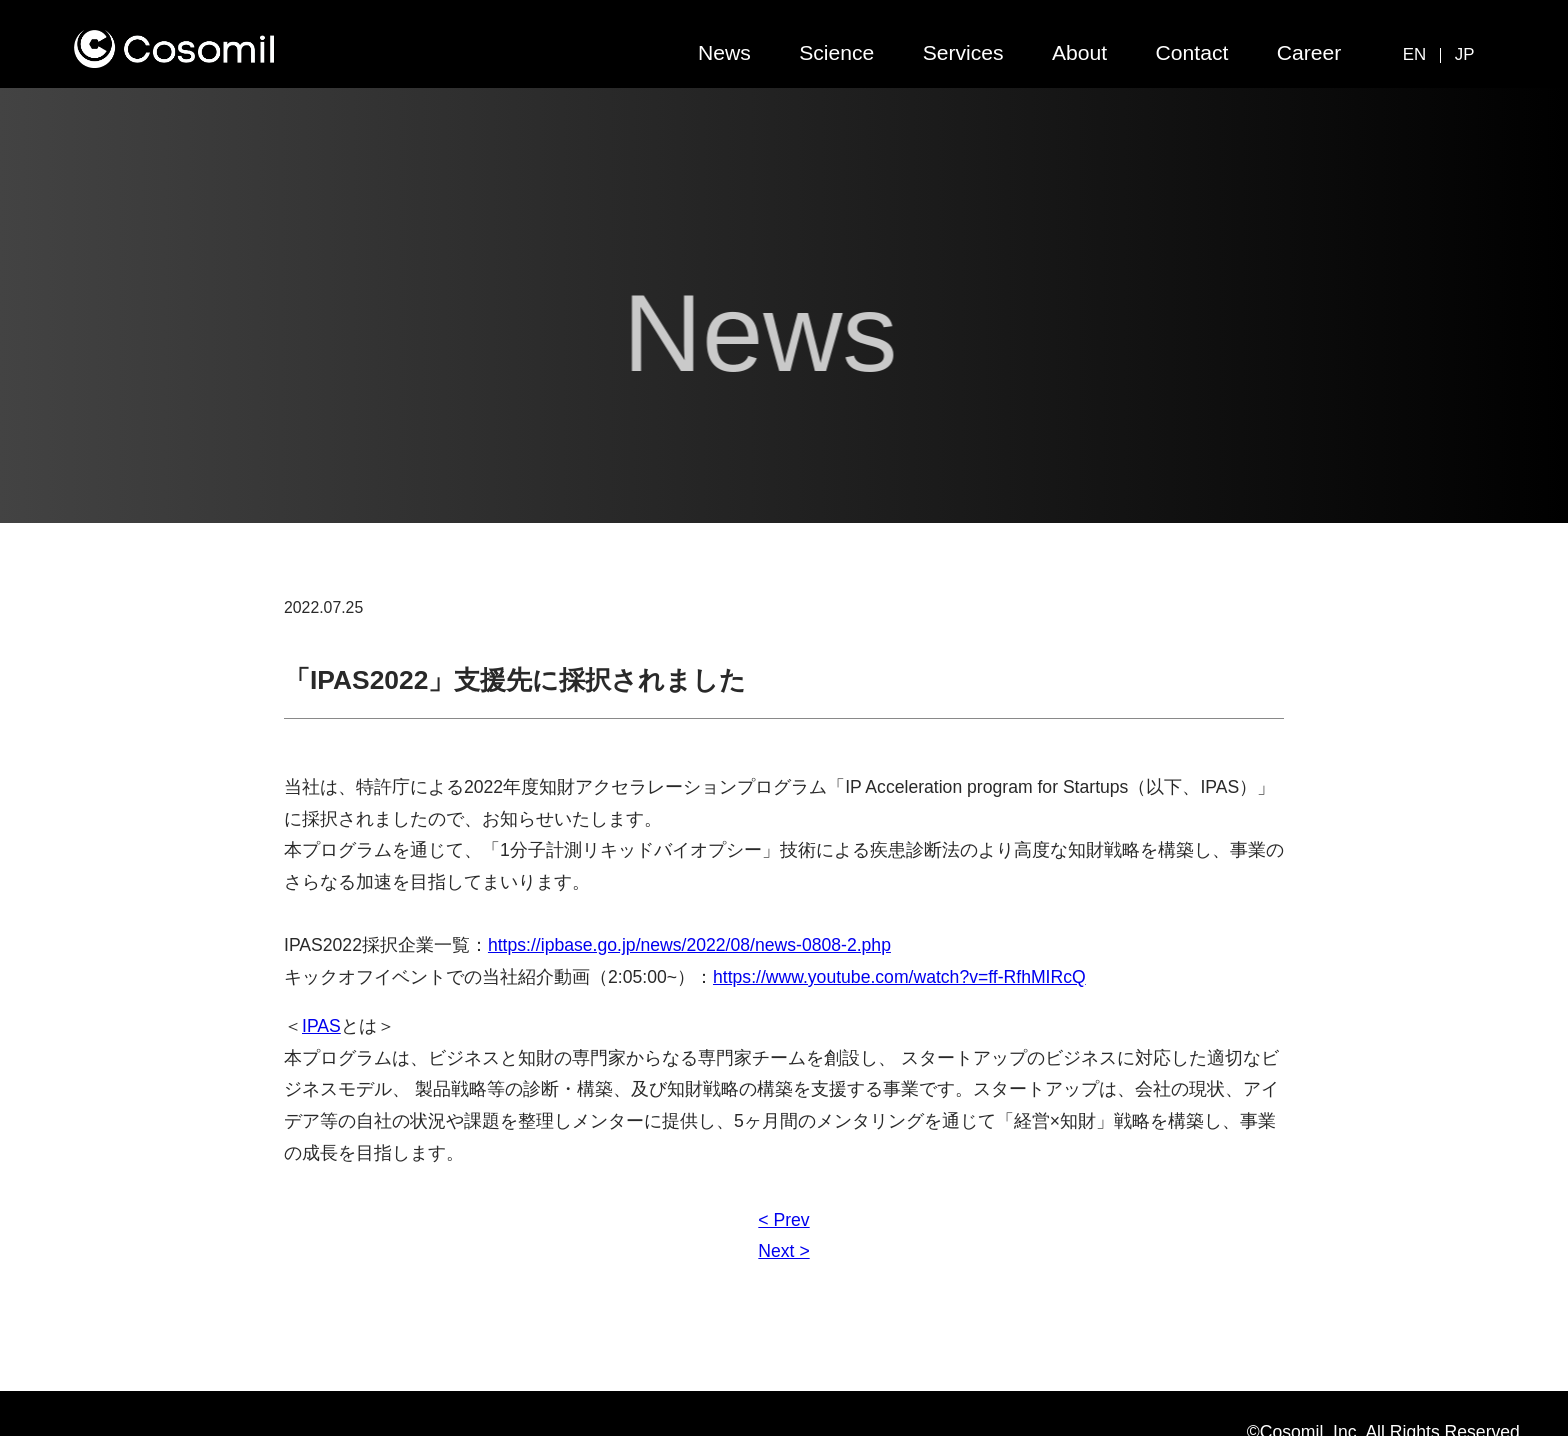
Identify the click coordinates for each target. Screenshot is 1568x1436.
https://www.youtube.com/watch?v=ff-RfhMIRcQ (899, 977)
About (1079, 52)
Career (1309, 52)
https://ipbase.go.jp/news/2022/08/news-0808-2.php (689, 945)
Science (836, 52)
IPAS (321, 1026)
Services (963, 52)
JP (1465, 54)
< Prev (783, 1220)
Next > (783, 1251)
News (724, 52)
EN (1414, 54)
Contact (1192, 52)
